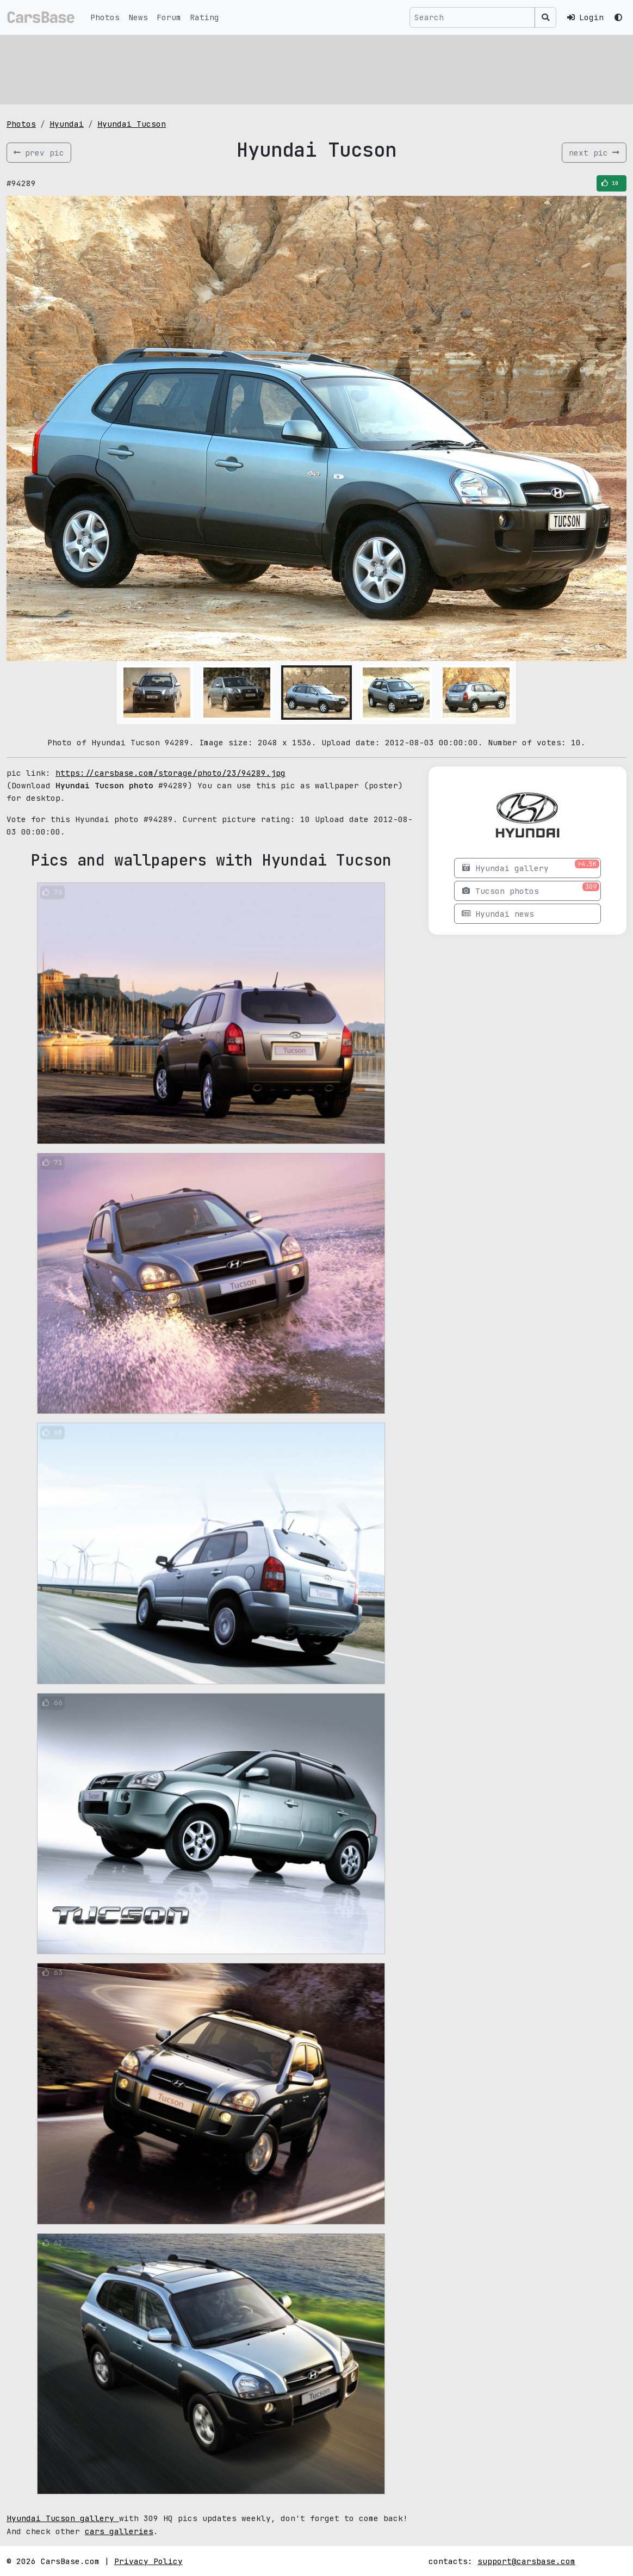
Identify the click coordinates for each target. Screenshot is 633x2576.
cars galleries (119, 2531)
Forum (169, 17)
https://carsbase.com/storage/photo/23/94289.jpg (170, 773)
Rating (204, 17)
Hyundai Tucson (131, 124)
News (138, 17)
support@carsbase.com (526, 2561)
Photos (105, 17)
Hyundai (66, 124)
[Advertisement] (316, 68)
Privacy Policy (148, 2561)
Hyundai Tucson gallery (63, 2518)
